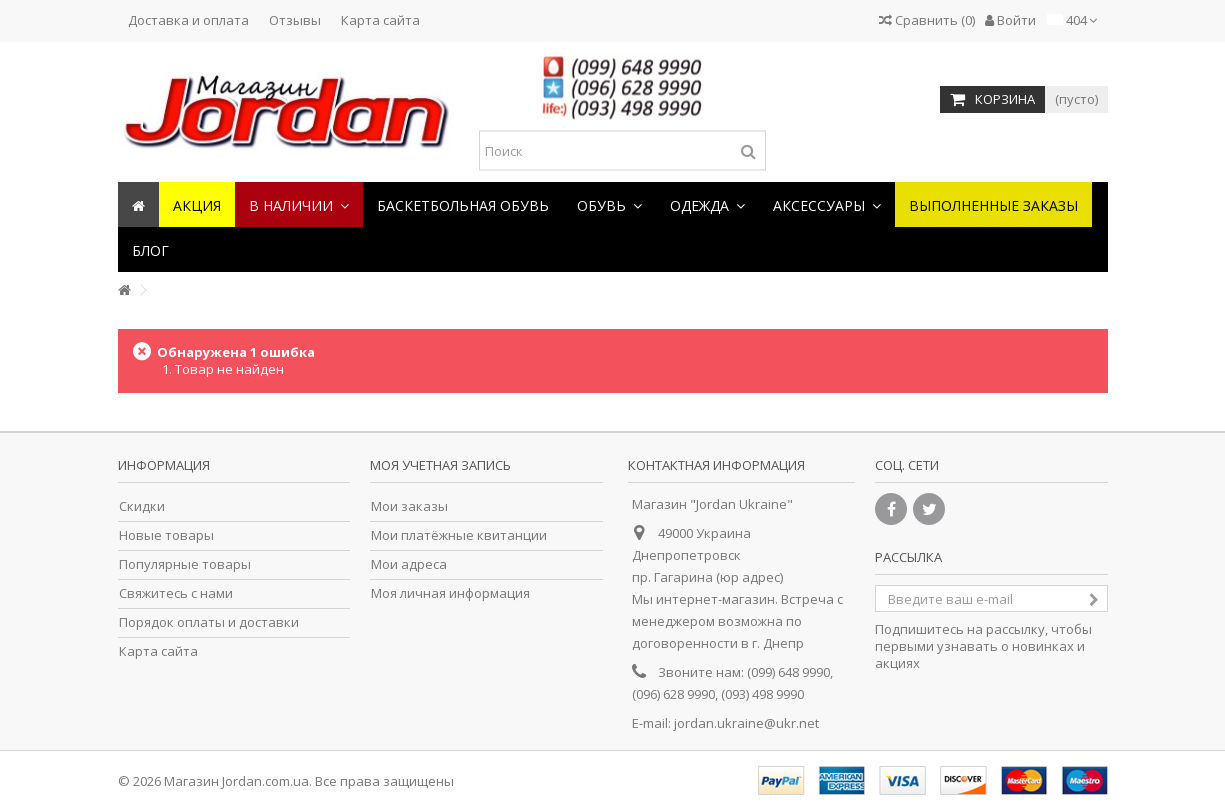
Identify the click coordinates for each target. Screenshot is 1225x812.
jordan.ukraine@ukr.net (746, 723)
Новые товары (166, 535)
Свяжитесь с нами (176, 593)
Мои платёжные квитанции (459, 535)
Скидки (142, 506)
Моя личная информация (450, 593)
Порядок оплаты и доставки (209, 622)
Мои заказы (409, 506)
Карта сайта (380, 20)
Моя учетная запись (440, 465)
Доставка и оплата (188, 20)
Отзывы (295, 20)
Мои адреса (409, 564)
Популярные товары (185, 564)
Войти (1010, 20)
